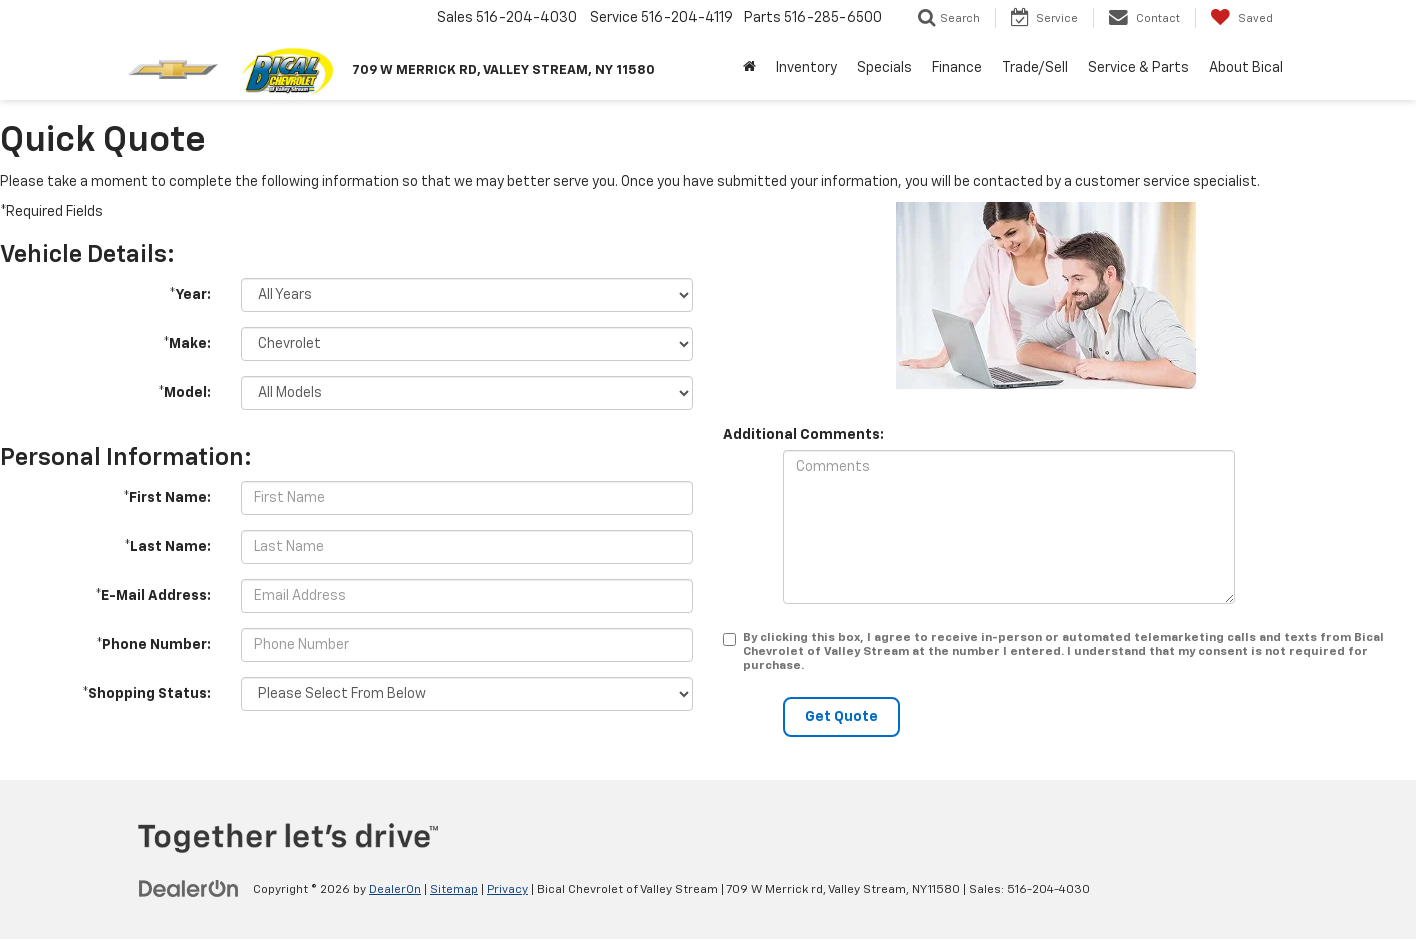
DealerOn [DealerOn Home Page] (395, 890)
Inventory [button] (806, 68)
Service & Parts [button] (1138, 68)
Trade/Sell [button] (1035, 68)
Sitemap (454, 890)
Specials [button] (884, 68)
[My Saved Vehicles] (1241, 18)
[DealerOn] (189, 889)
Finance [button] (957, 68)
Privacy (507, 890)
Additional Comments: (803, 435)
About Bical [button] (1246, 68)
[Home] (749, 68)
